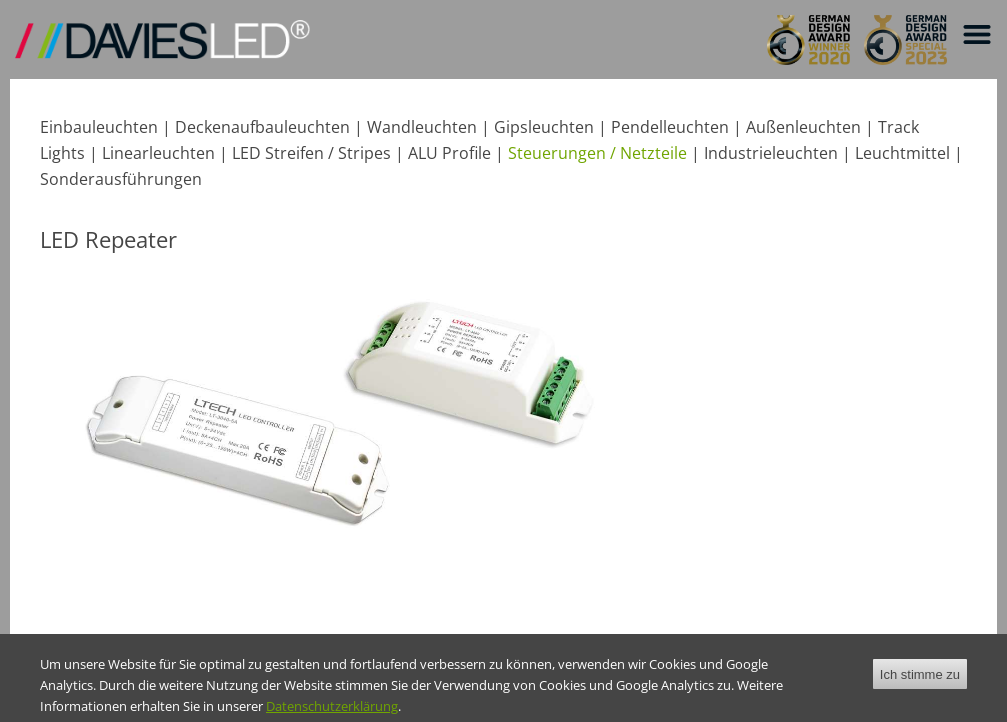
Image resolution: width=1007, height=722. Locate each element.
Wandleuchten (422, 127)
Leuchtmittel (902, 153)
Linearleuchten (158, 153)
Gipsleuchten (544, 127)
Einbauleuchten (99, 127)
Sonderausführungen (121, 179)
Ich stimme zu (920, 683)
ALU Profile (449, 153)
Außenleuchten (803, 127)
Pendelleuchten (670, 127)
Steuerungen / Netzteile (597, 153)
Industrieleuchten (771, 153)
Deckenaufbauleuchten (262, 127)
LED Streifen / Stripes (311, 153)
